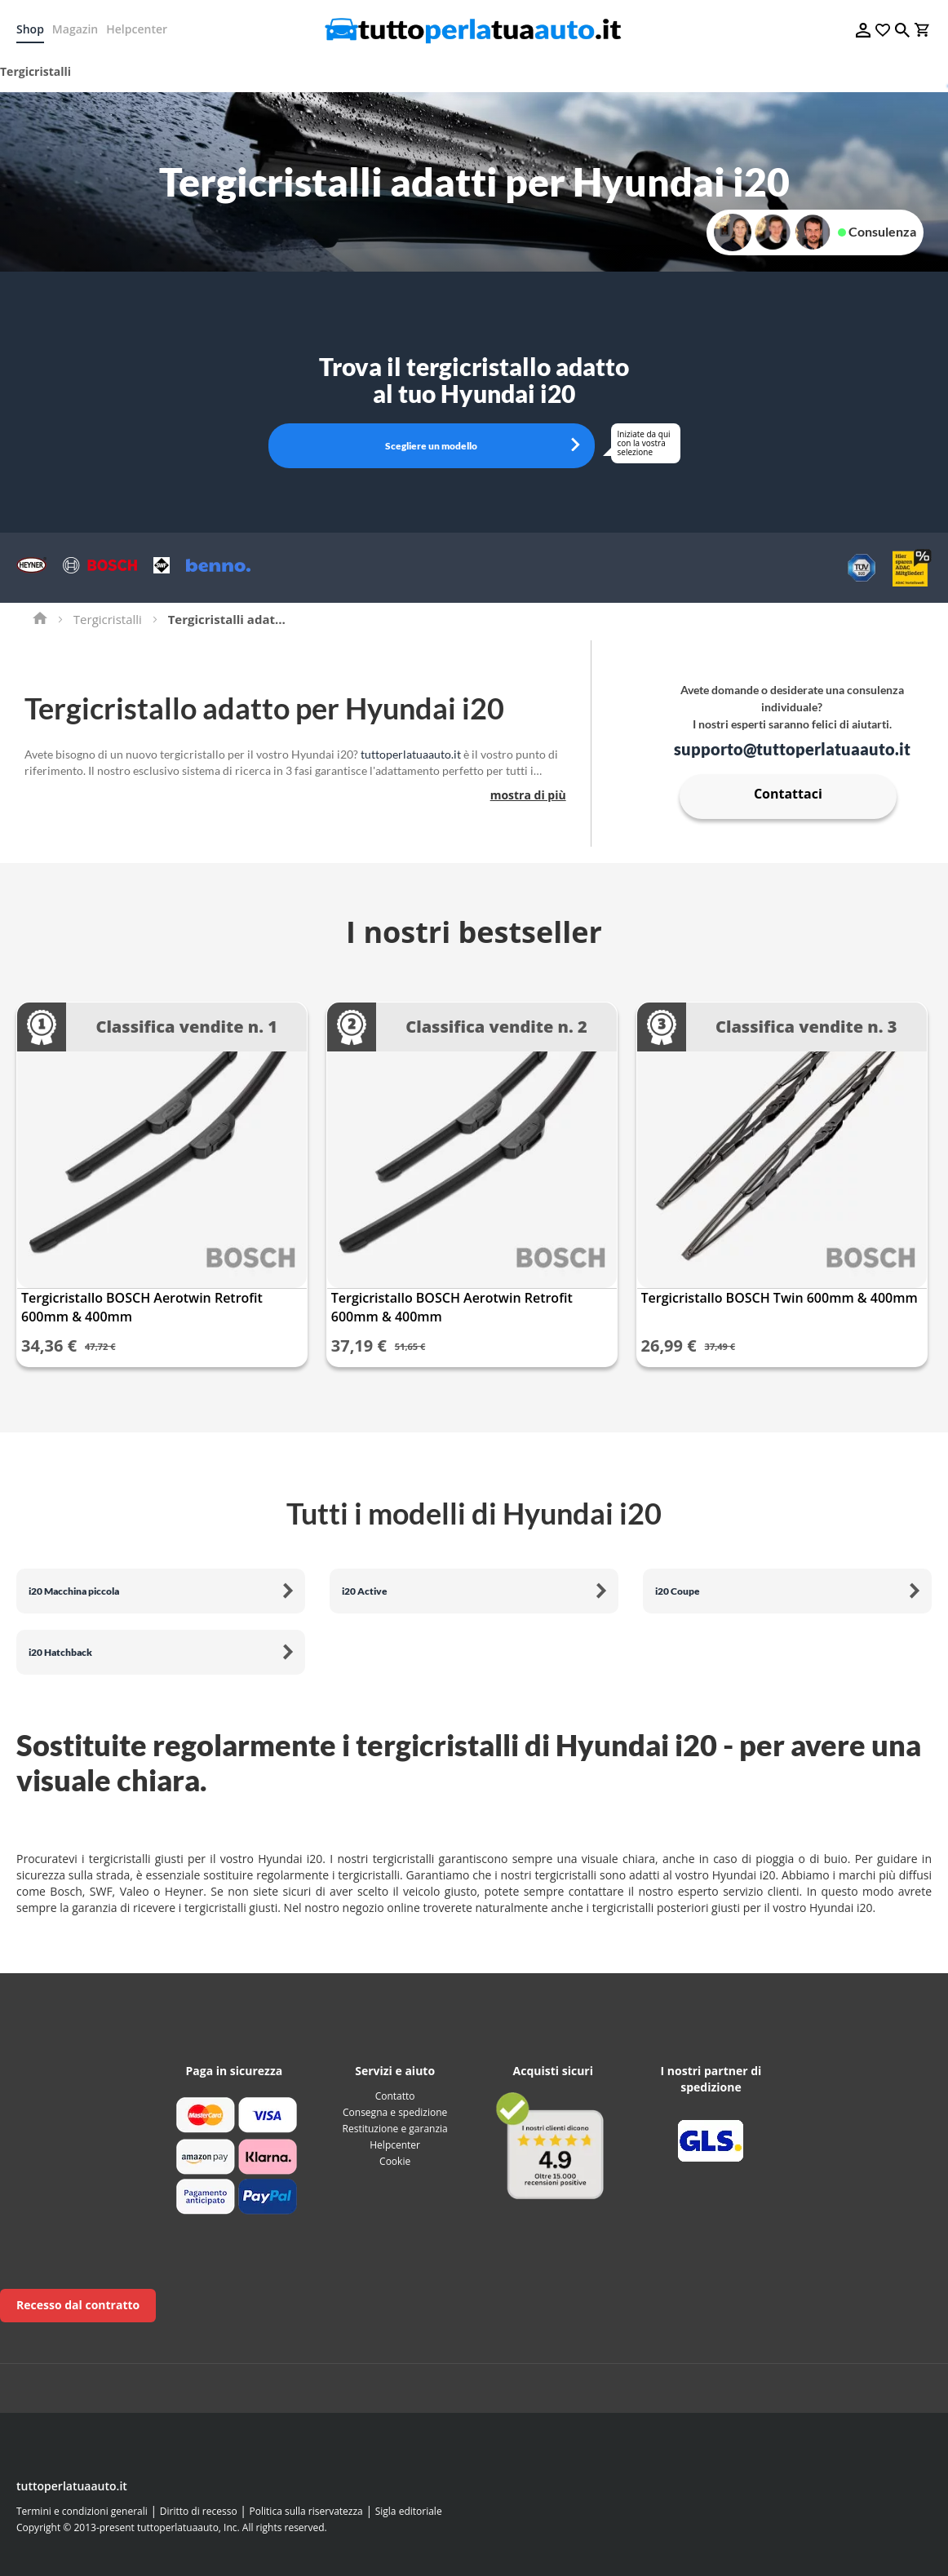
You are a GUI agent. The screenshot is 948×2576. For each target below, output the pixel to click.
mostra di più (528, 795)
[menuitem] (41, 72)
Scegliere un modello (431, 446)
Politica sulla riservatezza (306, 2511)
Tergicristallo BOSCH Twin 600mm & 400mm (779, 1298)
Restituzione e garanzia (395, 2129)
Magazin (75, 29)
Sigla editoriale (408, 2511)
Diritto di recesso (198, 2511)
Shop (30, 29)
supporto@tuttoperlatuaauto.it (792, 749)
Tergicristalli (107, 619)
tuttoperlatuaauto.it (411, 754)
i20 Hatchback (60, 1652)
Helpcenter (136, 29)
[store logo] (474, 30)
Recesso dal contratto (78, 2305)
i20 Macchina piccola (74, 1591)
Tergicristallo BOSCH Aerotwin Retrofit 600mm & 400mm (142, 1307)
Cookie (394, 2161)
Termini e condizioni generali (82, 2511)
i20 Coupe (677, 1591)
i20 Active (365, 1591)
